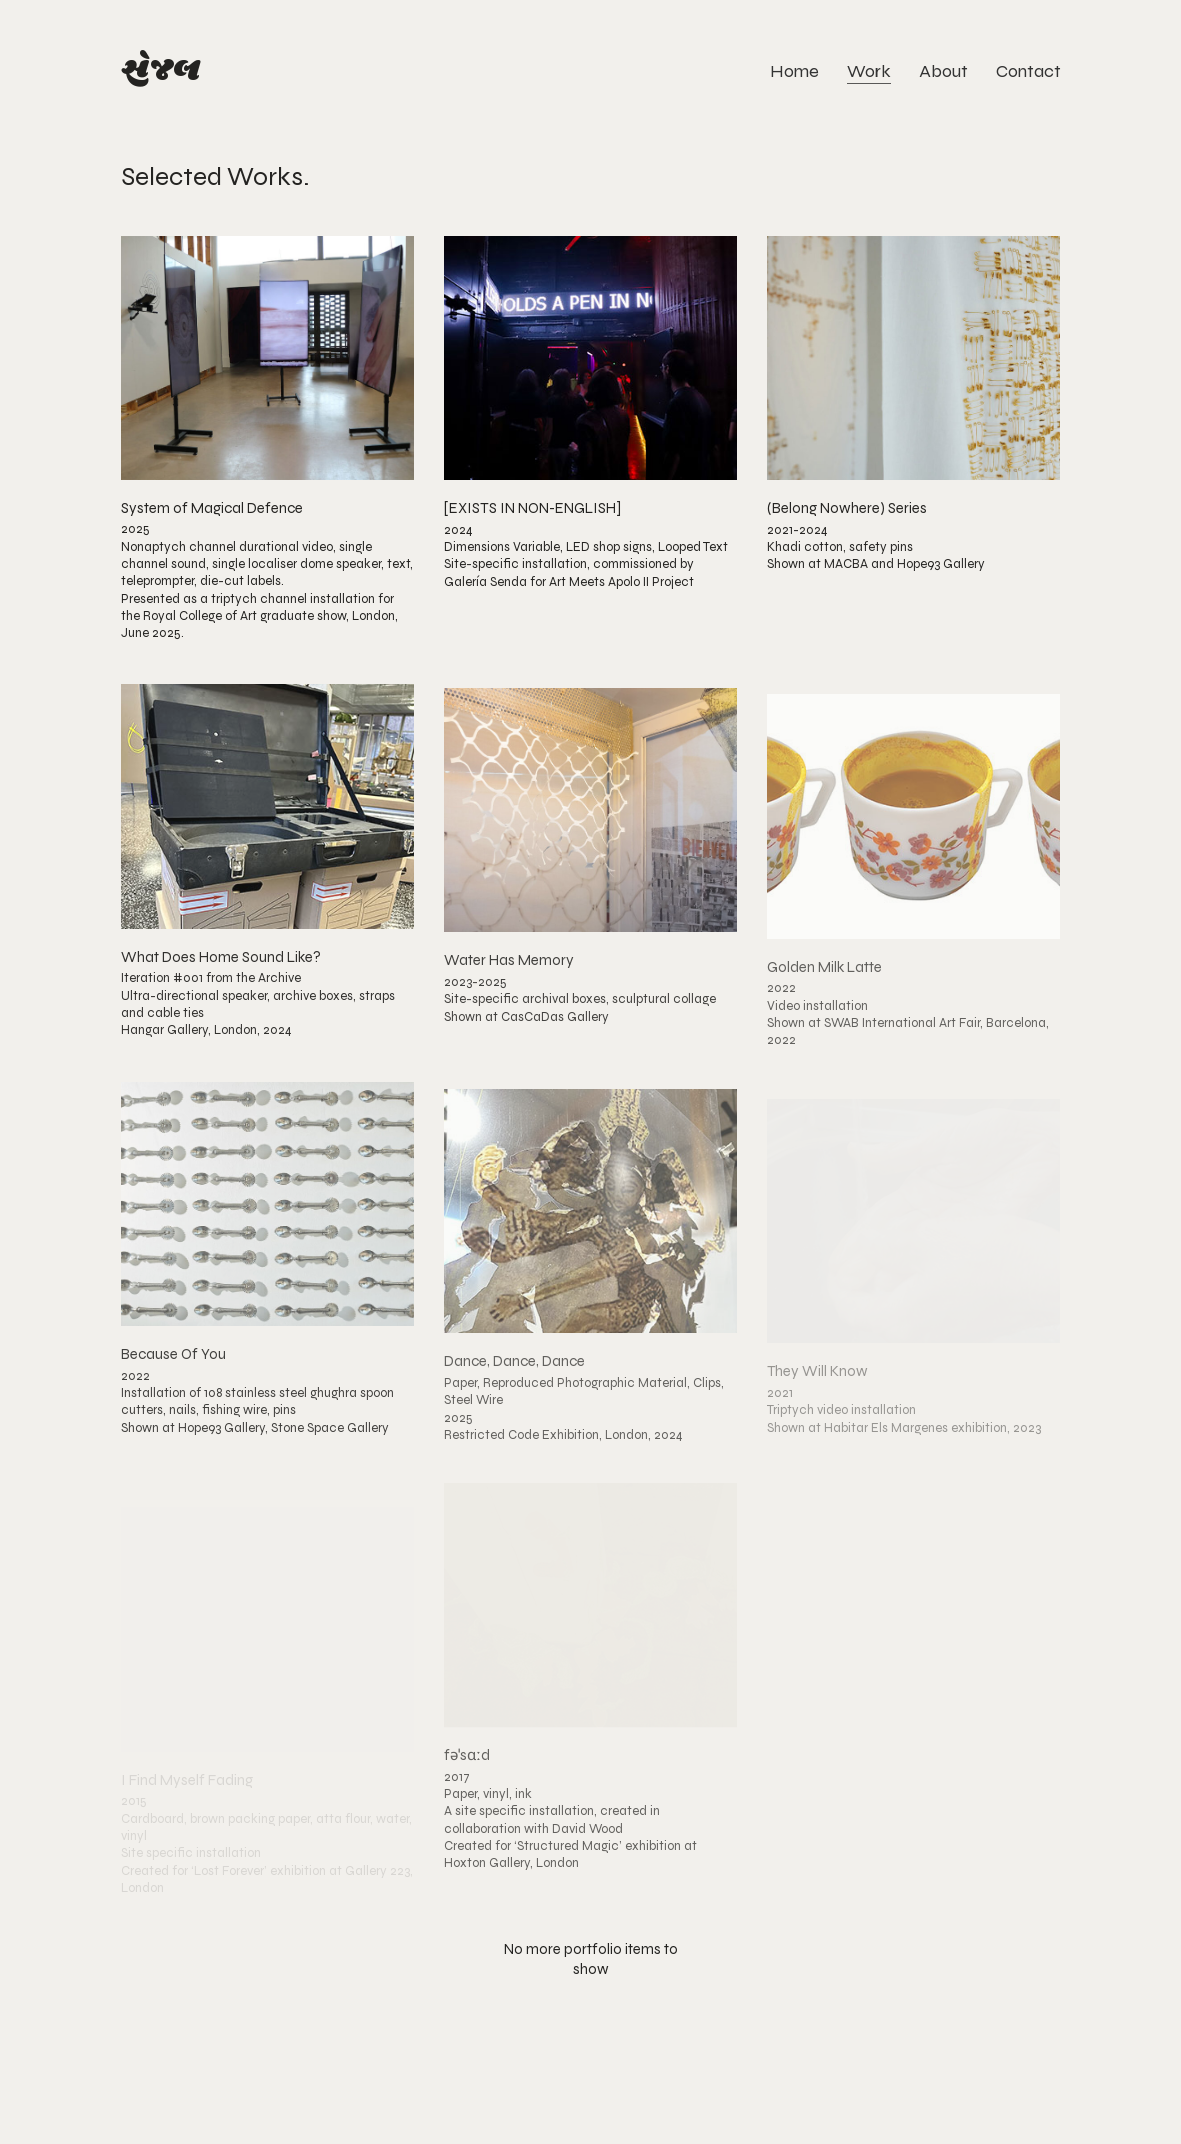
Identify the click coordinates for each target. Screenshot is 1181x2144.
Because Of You (173, 1368)
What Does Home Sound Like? (221, 965)
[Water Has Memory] (590, 824)
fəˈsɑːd (467, 1777)
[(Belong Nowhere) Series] (913, 362)
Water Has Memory (509, 974)
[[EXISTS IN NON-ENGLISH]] (590, 359)
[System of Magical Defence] (267, 358)
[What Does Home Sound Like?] (267, 814)
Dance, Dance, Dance (514, 1382)
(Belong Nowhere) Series (847, 512)
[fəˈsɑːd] (590, 1626)
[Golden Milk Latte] (913, 837)
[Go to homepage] (160, 71)
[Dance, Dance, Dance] (590, 1231)
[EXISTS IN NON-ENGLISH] (532, 510)
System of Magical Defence (212, 508)
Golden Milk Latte (824, 987)
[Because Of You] (267, 1218)
